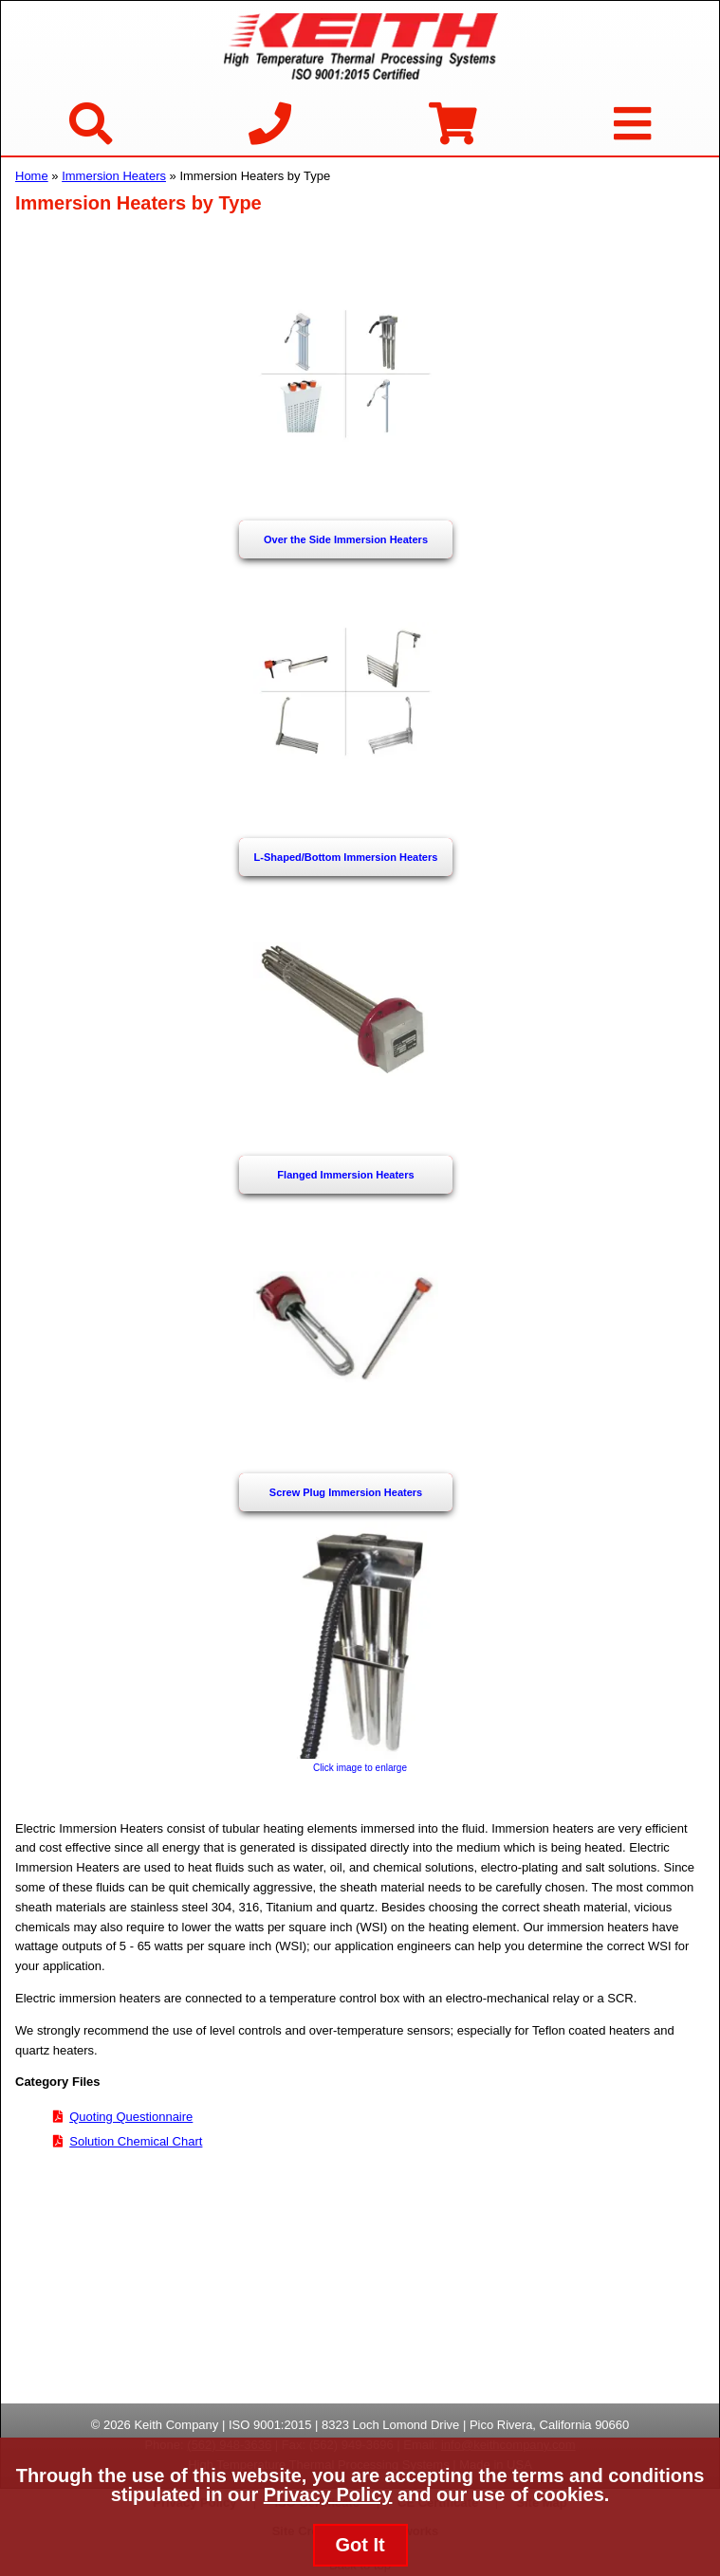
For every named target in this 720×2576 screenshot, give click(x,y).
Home (31, 176)
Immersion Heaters (114, 176)
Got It (359, 2544)
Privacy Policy (328, 2494)
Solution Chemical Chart (135, 2141)
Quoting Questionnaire (131, 2117)
